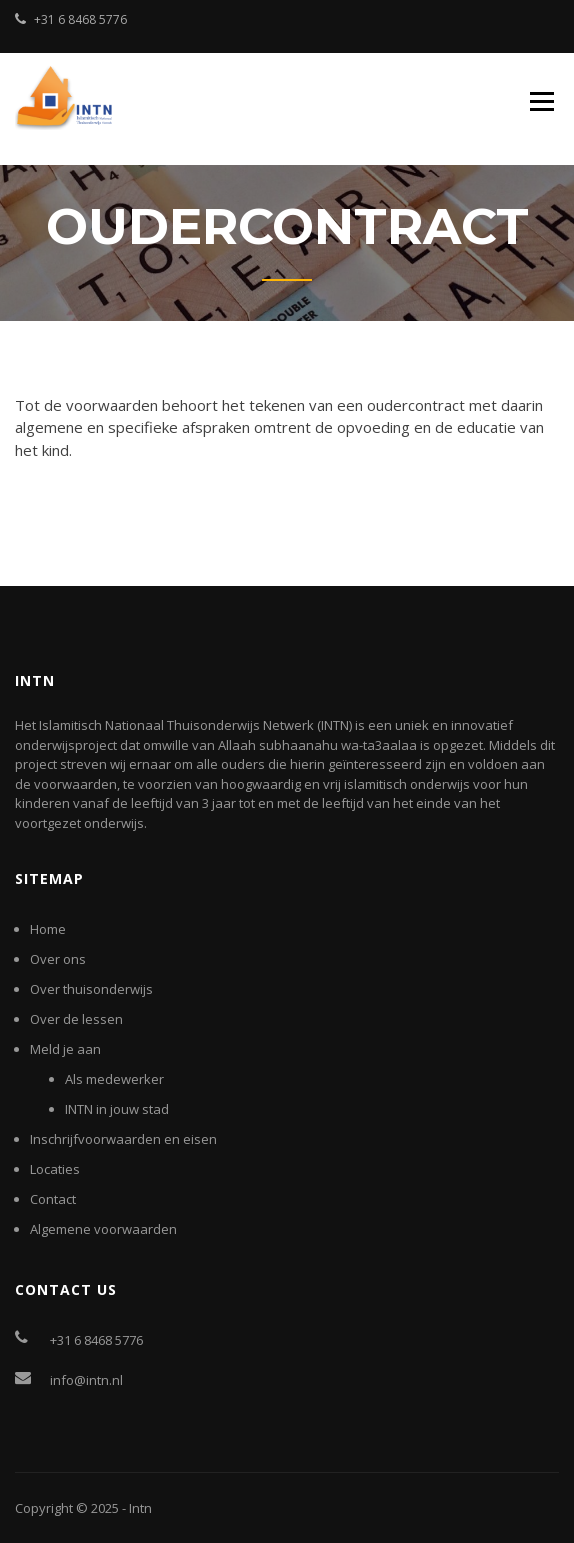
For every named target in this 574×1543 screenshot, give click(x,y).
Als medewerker (114, 1079)
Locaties (55, 1169)
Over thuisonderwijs (91, 989)
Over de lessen (76, 1019)
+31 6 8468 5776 (80, 19)
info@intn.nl (86, 1380)
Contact (53, 1199)
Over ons (58, 959)
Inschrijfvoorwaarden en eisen (123, 1139)
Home (48, 929)
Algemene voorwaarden (103, 1229)
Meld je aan (65, 1049)
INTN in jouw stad (117, 1109)
